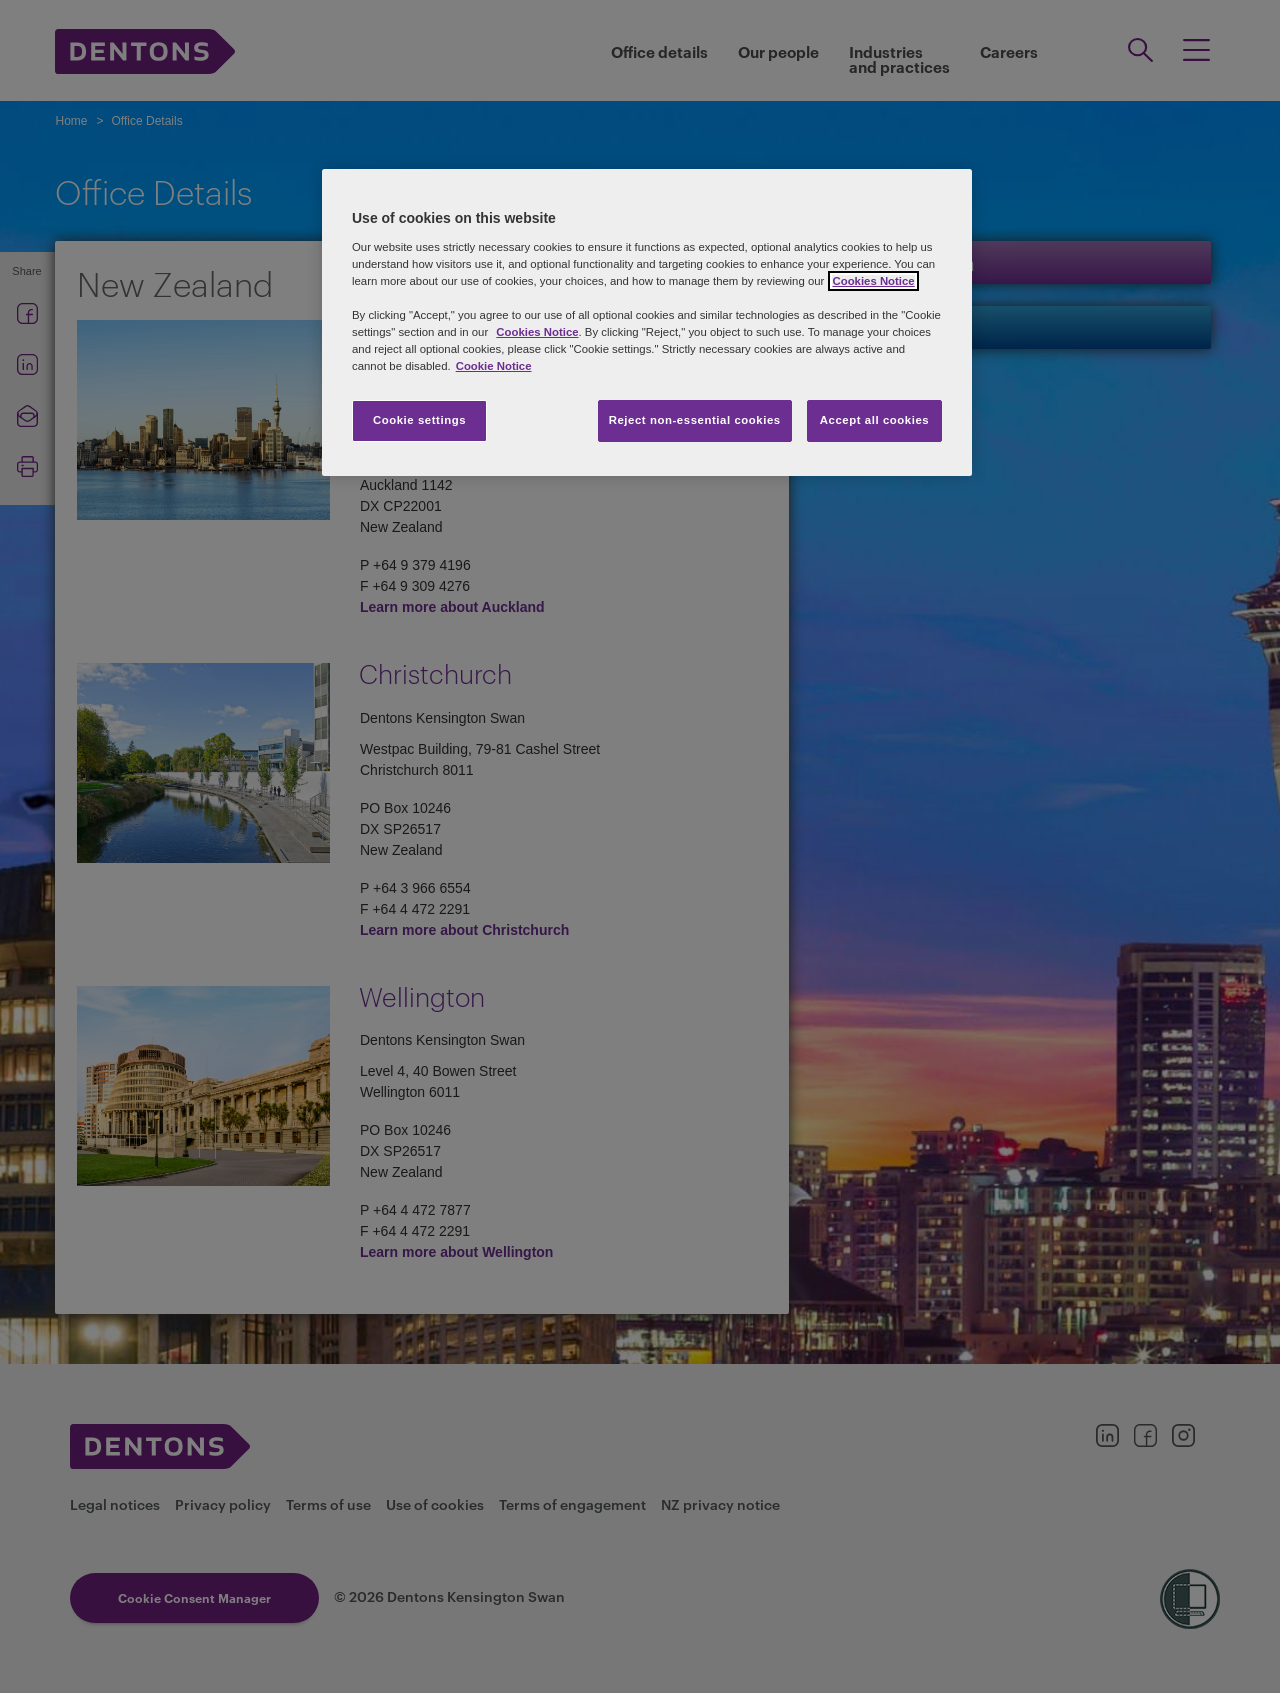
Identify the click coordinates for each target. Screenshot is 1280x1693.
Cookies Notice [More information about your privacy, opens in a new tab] (873, 281)
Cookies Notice (537, 332)
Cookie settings (419, 420)
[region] (647, 322)
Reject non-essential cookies (695, 420)
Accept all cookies (875, 420)
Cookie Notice (494, 366)
